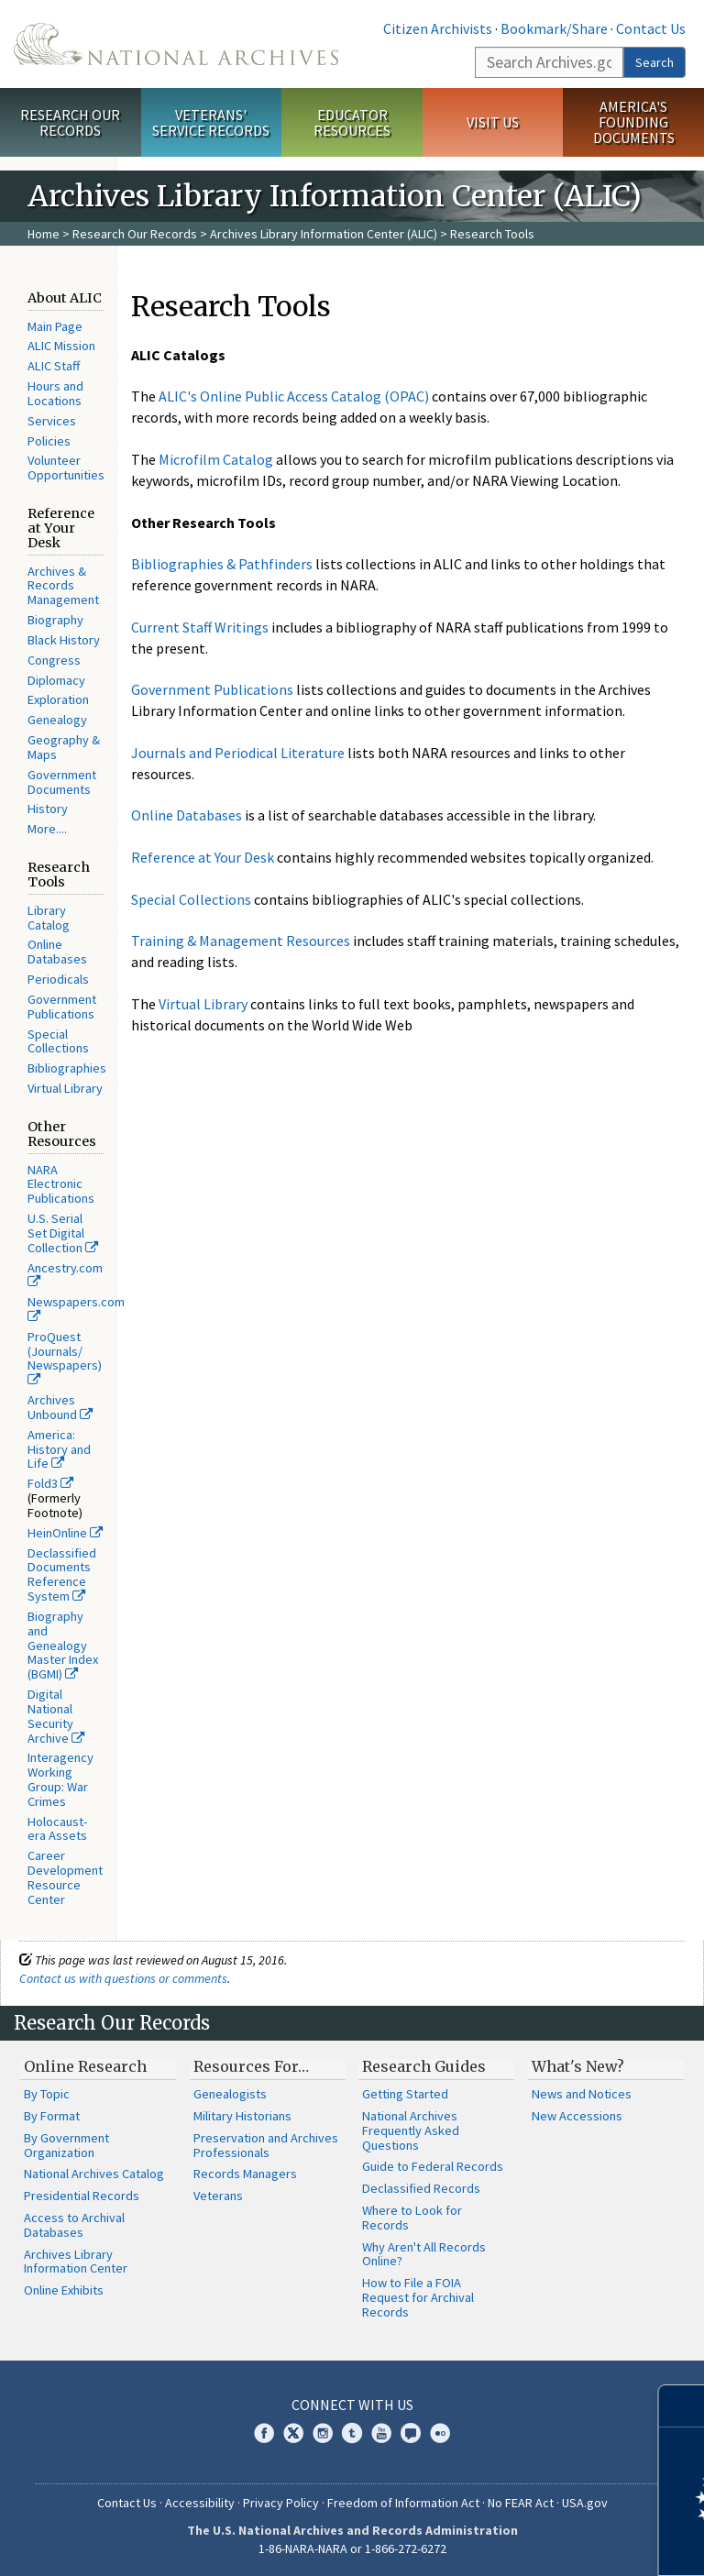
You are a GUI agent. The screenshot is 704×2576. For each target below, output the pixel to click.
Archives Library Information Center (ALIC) (323, 234)
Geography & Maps (64, 747)
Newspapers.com (76, 1308)
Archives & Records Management (63, 586)
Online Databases (57, 951)
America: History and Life (59, 1449)
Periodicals (58, 979)
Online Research (85, 2066)
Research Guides (424, 2066)
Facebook (264, 2433)
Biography (55, 619)
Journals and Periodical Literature (238, 752)
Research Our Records (70, 122)
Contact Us (651, 28)
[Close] (682, 2405)
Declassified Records (421, 2188)
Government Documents (62, 782)
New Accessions (577, 2116)
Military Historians (242, 2116)
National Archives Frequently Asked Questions (410, 2130)
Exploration (58, 699)
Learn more (541, 2543)
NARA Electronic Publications (61, 1184)
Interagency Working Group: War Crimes (61, 1779)
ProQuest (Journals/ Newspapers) (65, 1357)
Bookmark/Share (554, 28)
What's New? (578, 2066)
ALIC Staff (54, 366)
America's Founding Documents (634, 122)
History (48, 808)
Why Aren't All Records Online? (424, 2254)
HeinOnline (65, 1533)
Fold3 (50, 1483)
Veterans (218, 2195)
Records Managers (245, 2173)
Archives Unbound (60, 1407)
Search (654, 62)
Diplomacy (56, 680)
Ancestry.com (65, 1274)
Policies (49, 441)
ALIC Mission (61, 345)
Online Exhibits (64, 2290)
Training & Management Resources (240, 940)
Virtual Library (65, 1088)
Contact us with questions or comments (123, 1978)
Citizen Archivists (437, 28)
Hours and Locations (55, 393)
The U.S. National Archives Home (176, 44)
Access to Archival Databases (74, 2224)
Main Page (55, 326)
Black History (64, 640)
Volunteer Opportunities (66, 467)
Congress (54, 660)
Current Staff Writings (200, 627)
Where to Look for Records (412, 2217)
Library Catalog (49, 917)
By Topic (47, 2094)
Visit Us (493, 122)
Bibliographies (67, 1068)
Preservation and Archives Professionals (265, 2145)
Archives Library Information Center (75, 2261)
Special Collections (58, 1041)
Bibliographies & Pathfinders (222, 564)
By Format (52, 2116)
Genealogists (230, 2094)
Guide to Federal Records (432, 2166)
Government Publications (62, 1006)
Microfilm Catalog (216, 459)
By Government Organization (66, 2145)
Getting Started (405, 2094)
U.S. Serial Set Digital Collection (63, 1233)
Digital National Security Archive (56, 1715)
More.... (47, 828)
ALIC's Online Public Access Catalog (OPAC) (294, 396)
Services (52, 421)
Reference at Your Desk (202, 857)
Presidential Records (81, 2195)
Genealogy (57, 719)
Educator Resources (352, 122)
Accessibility (200, 2502)
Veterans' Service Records (211, 122)
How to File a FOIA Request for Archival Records (418, 2297)
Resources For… (251, 2066)
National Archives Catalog (94, 2173)
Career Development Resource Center (65, 1877)
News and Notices (582, 2094)
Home (44, 234)
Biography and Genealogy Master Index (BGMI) (63, 1645)
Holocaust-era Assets (57, 1828)
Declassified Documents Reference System (62, 1574)
